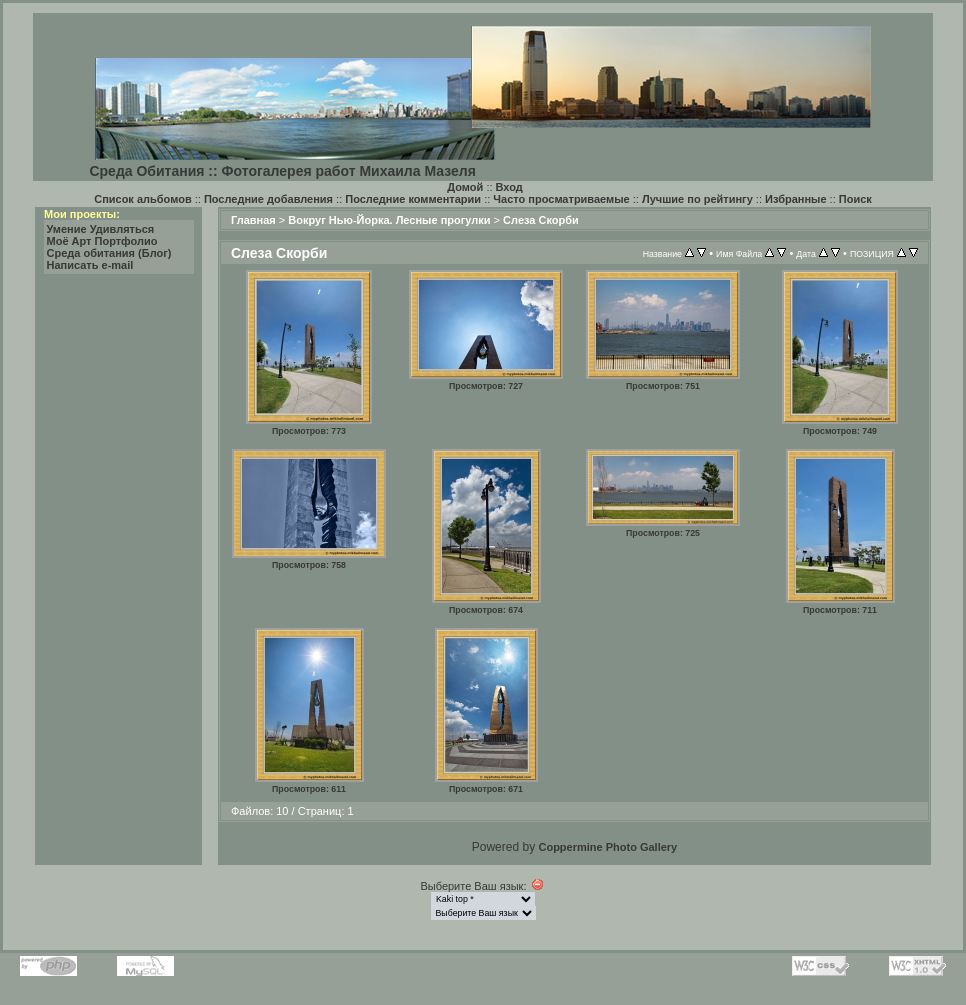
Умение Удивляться (101, 229)
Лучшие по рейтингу (697, 199)
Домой (465, 187)
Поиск (855, 199)
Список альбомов (142, 199)
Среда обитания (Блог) (109, 253)
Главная (253, 220)
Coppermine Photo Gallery (607, 847)
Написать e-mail (90, 265)
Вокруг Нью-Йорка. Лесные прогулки (389, 220)
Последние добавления (268, 199)
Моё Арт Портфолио (102, 241)
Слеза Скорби (541, 220)
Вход (509, 187)
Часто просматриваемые (561, 199)
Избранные (796, 199)
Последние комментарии (413, 199)
